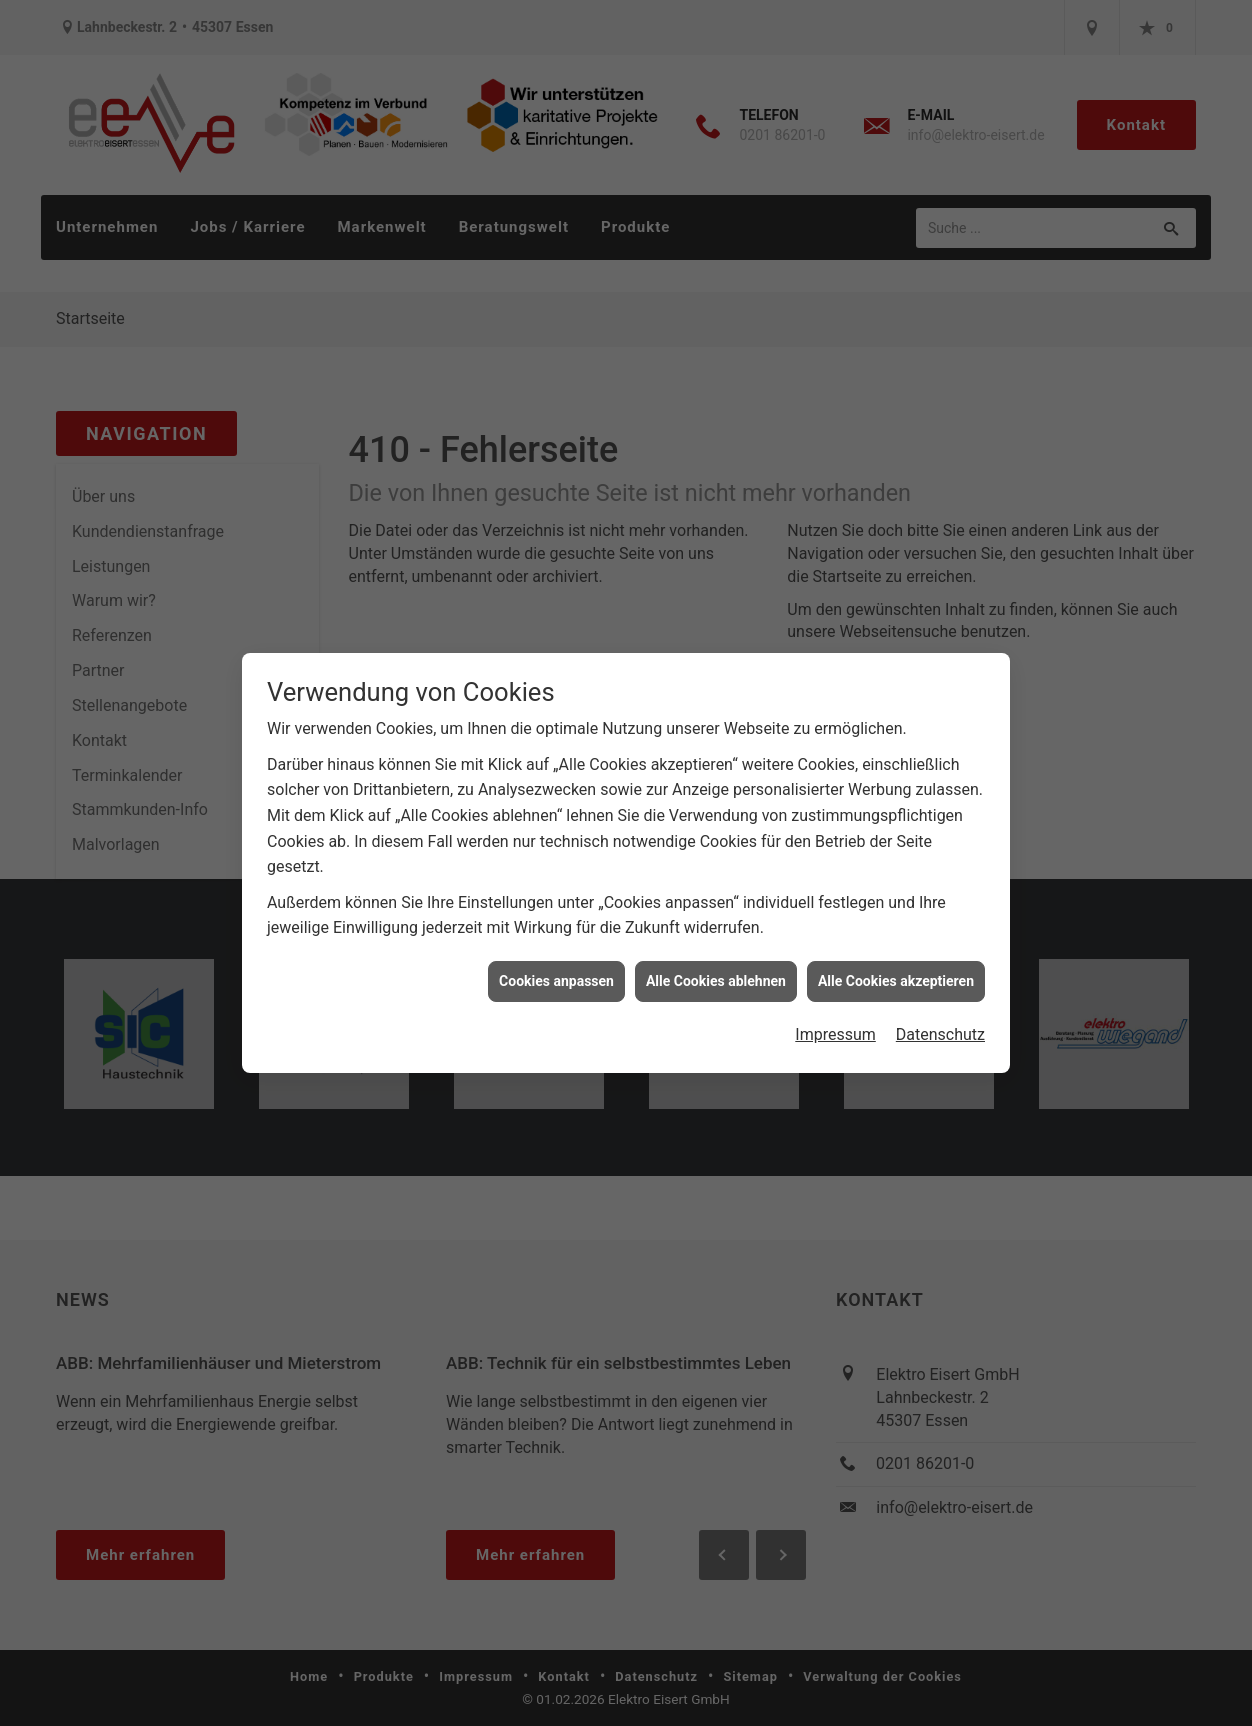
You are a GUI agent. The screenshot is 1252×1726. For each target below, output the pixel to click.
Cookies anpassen (556, 961)
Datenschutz (940, 1015)
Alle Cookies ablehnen (716, 961)
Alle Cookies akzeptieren (896, 961)
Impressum (835, 1015)
